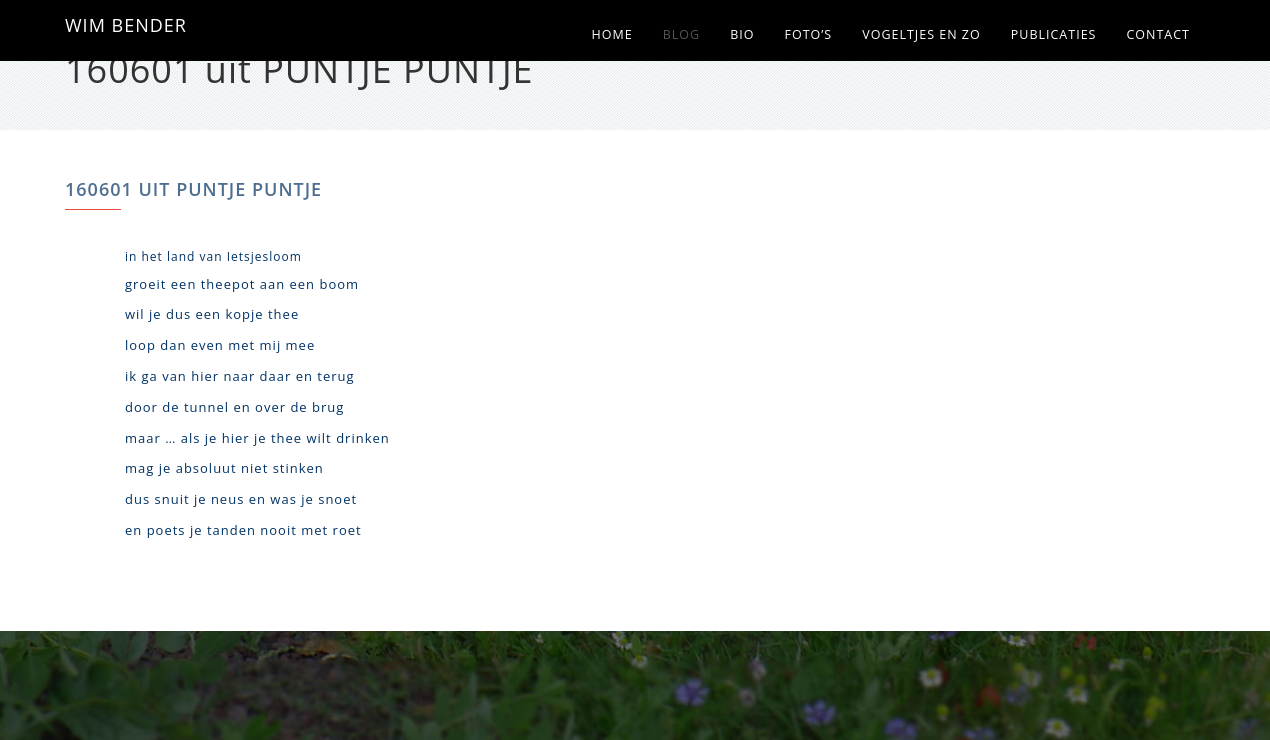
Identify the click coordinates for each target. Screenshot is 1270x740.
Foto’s (808, 34)
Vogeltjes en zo (921, 34)
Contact (1158, 34)
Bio (742, 34)
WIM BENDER (126, 25)
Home (612, 34)
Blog (681, 34)
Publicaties (1054, 34)
